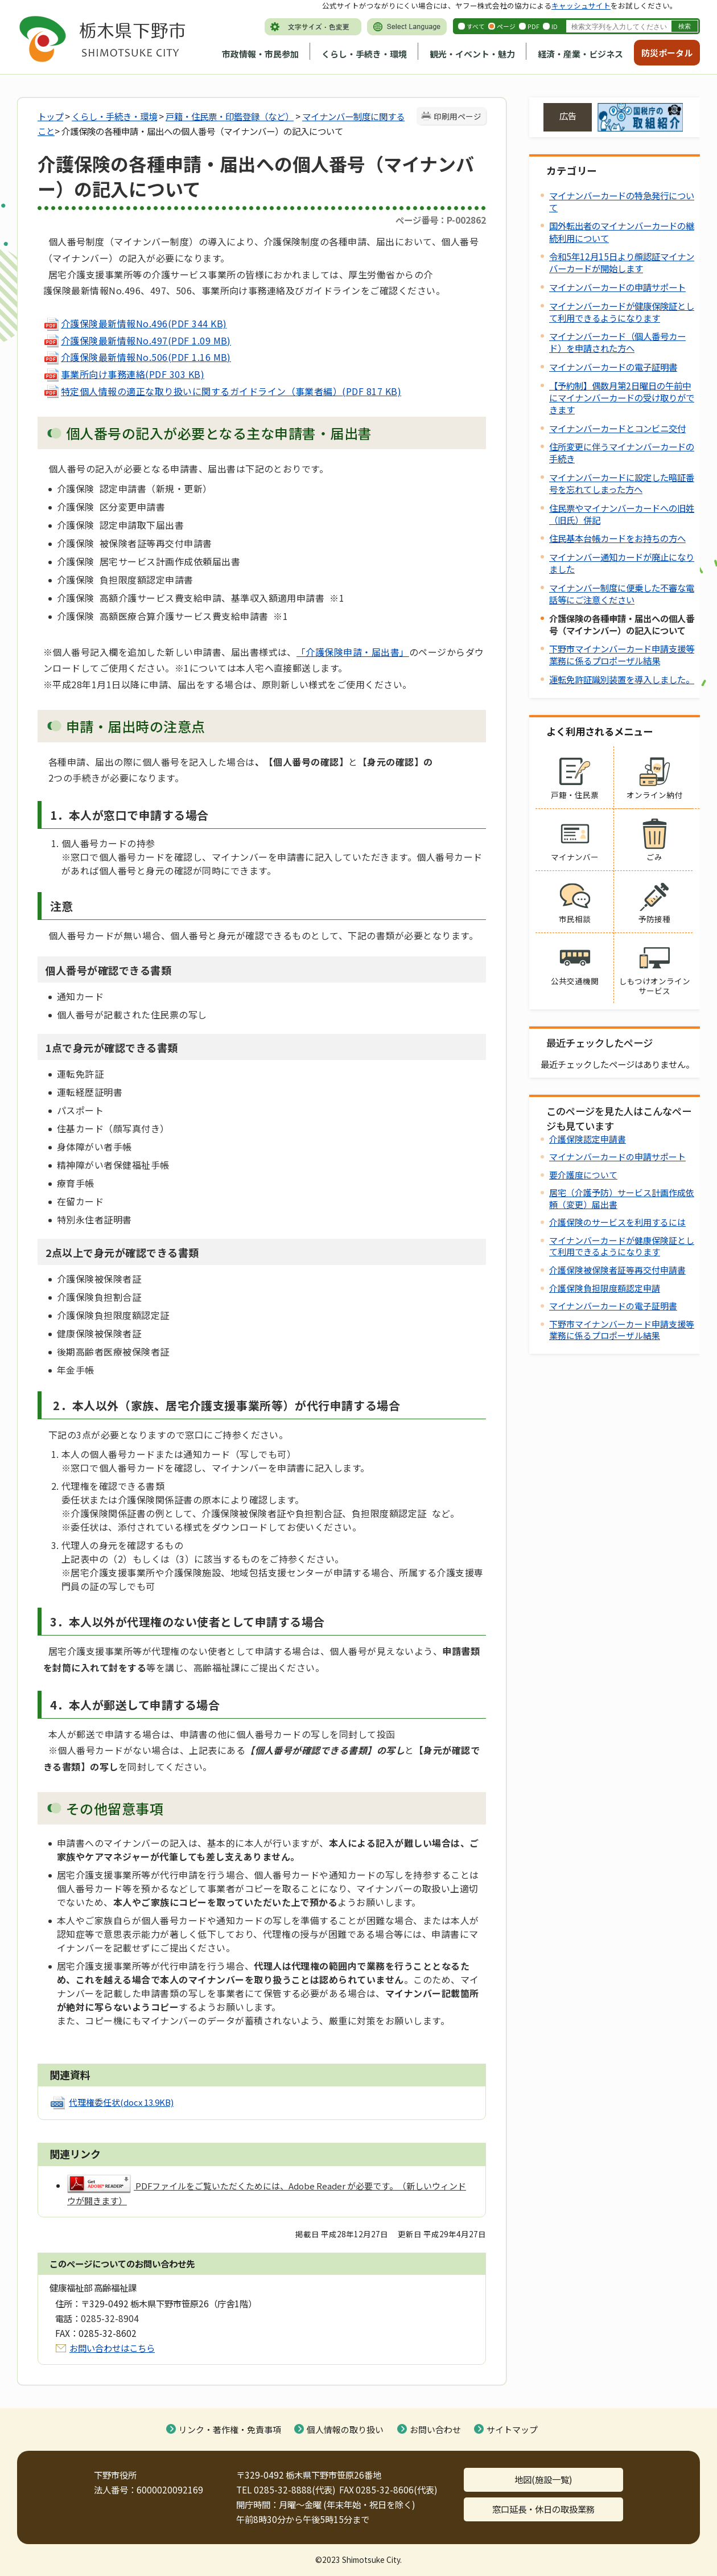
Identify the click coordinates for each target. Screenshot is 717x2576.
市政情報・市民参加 (260, 54)
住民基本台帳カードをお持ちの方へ (617, 538)
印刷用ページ (457, 116)
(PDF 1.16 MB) (137, 357)
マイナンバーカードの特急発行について (621, 201)
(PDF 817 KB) (222, 391)
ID (554, 26)
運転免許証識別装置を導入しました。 (621, 679)
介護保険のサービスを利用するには (617, 1222)
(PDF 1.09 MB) (137, 340)
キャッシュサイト (581, 5)
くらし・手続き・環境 (364, 54)
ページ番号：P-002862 (440, 219)
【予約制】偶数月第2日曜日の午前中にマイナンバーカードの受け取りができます (621, 397)
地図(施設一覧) (543, 2479)
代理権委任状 (121, 2102)
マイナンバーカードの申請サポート (617, 287)
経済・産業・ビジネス (580, 54)
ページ (506, 26)
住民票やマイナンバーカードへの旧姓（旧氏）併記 (621, 514)
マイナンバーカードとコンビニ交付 (617, 428)
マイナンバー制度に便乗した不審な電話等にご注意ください (621, 593)
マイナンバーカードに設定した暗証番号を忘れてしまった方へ (621, 483)
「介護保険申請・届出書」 (352, 652)
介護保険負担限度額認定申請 (604, 1288)
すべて (476, 26)
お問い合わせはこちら (112, 2347)
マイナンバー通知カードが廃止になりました (621, 562)
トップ (50, 116)
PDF (533, 26)
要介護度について (583, 1175)
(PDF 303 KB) (123, 374)
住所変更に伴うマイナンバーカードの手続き (621, 452)
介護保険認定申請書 (587, 1139)
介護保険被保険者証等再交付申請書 (617, 1270)
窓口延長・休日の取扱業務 (543, 2509)
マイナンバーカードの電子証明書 (613, 366)
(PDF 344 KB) (135, 323)
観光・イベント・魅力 (472, 54)
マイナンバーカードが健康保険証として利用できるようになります (621, 311)
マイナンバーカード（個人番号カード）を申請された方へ (617, 342)
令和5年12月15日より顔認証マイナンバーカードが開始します (621, 262)
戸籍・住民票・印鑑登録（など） (230, 116)
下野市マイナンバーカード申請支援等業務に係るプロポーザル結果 (621, 654)
